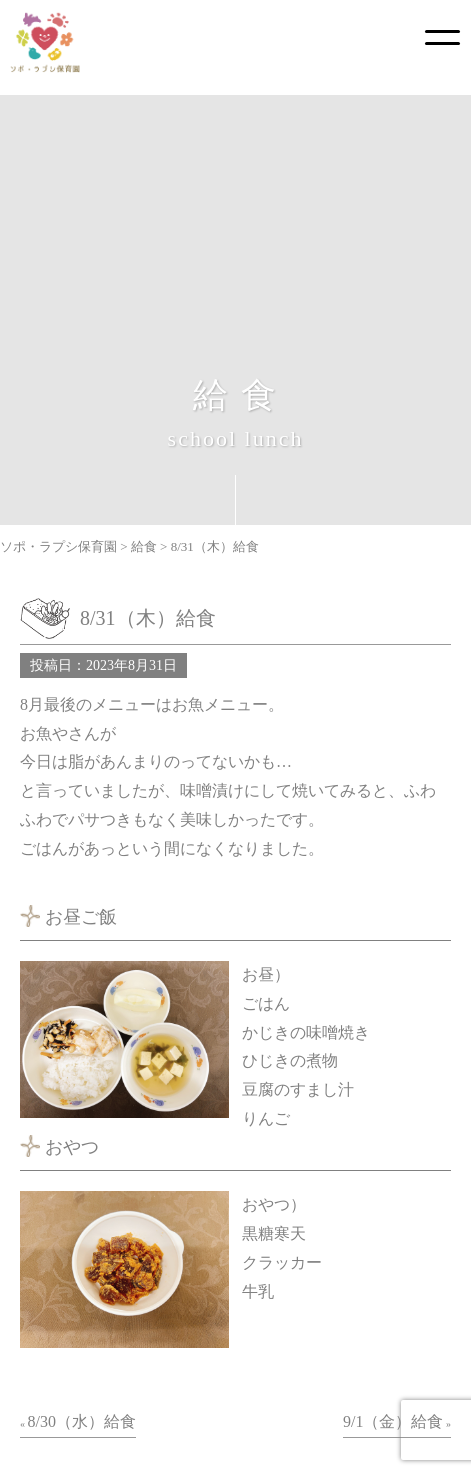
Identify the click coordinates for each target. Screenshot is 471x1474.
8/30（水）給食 (82, 1421)
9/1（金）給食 (393, 1421)
